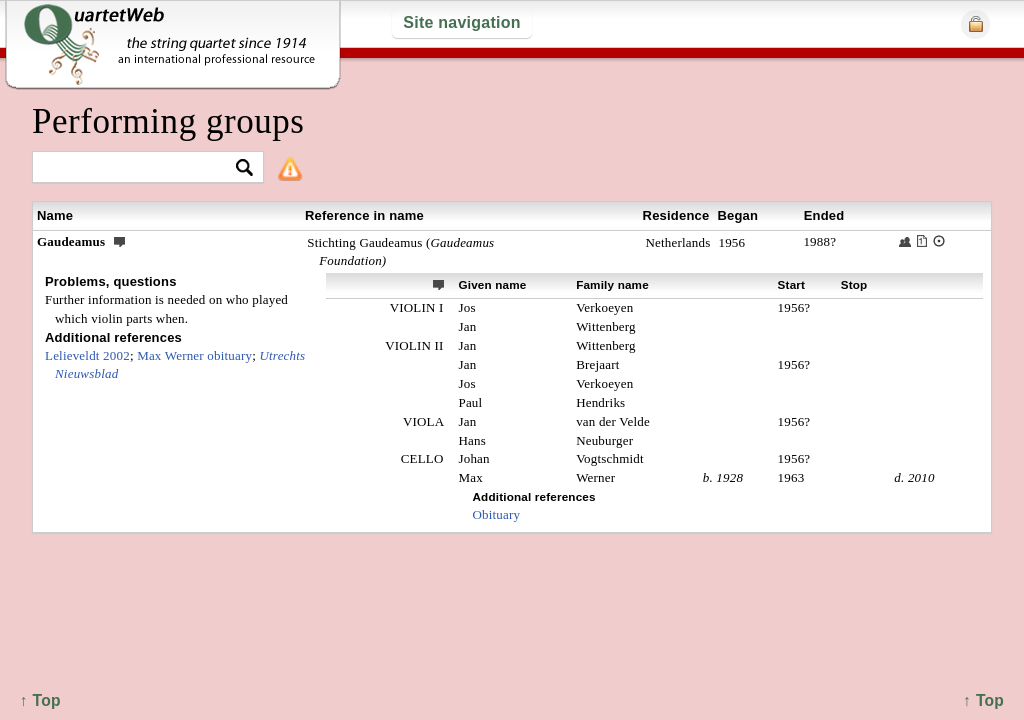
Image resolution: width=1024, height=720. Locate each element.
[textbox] (139, 168)
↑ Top (983, 700)
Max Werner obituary (194, 355)
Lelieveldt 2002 (87, 355)
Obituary (496, 514)
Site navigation (461, 22)
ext (439, 284)
